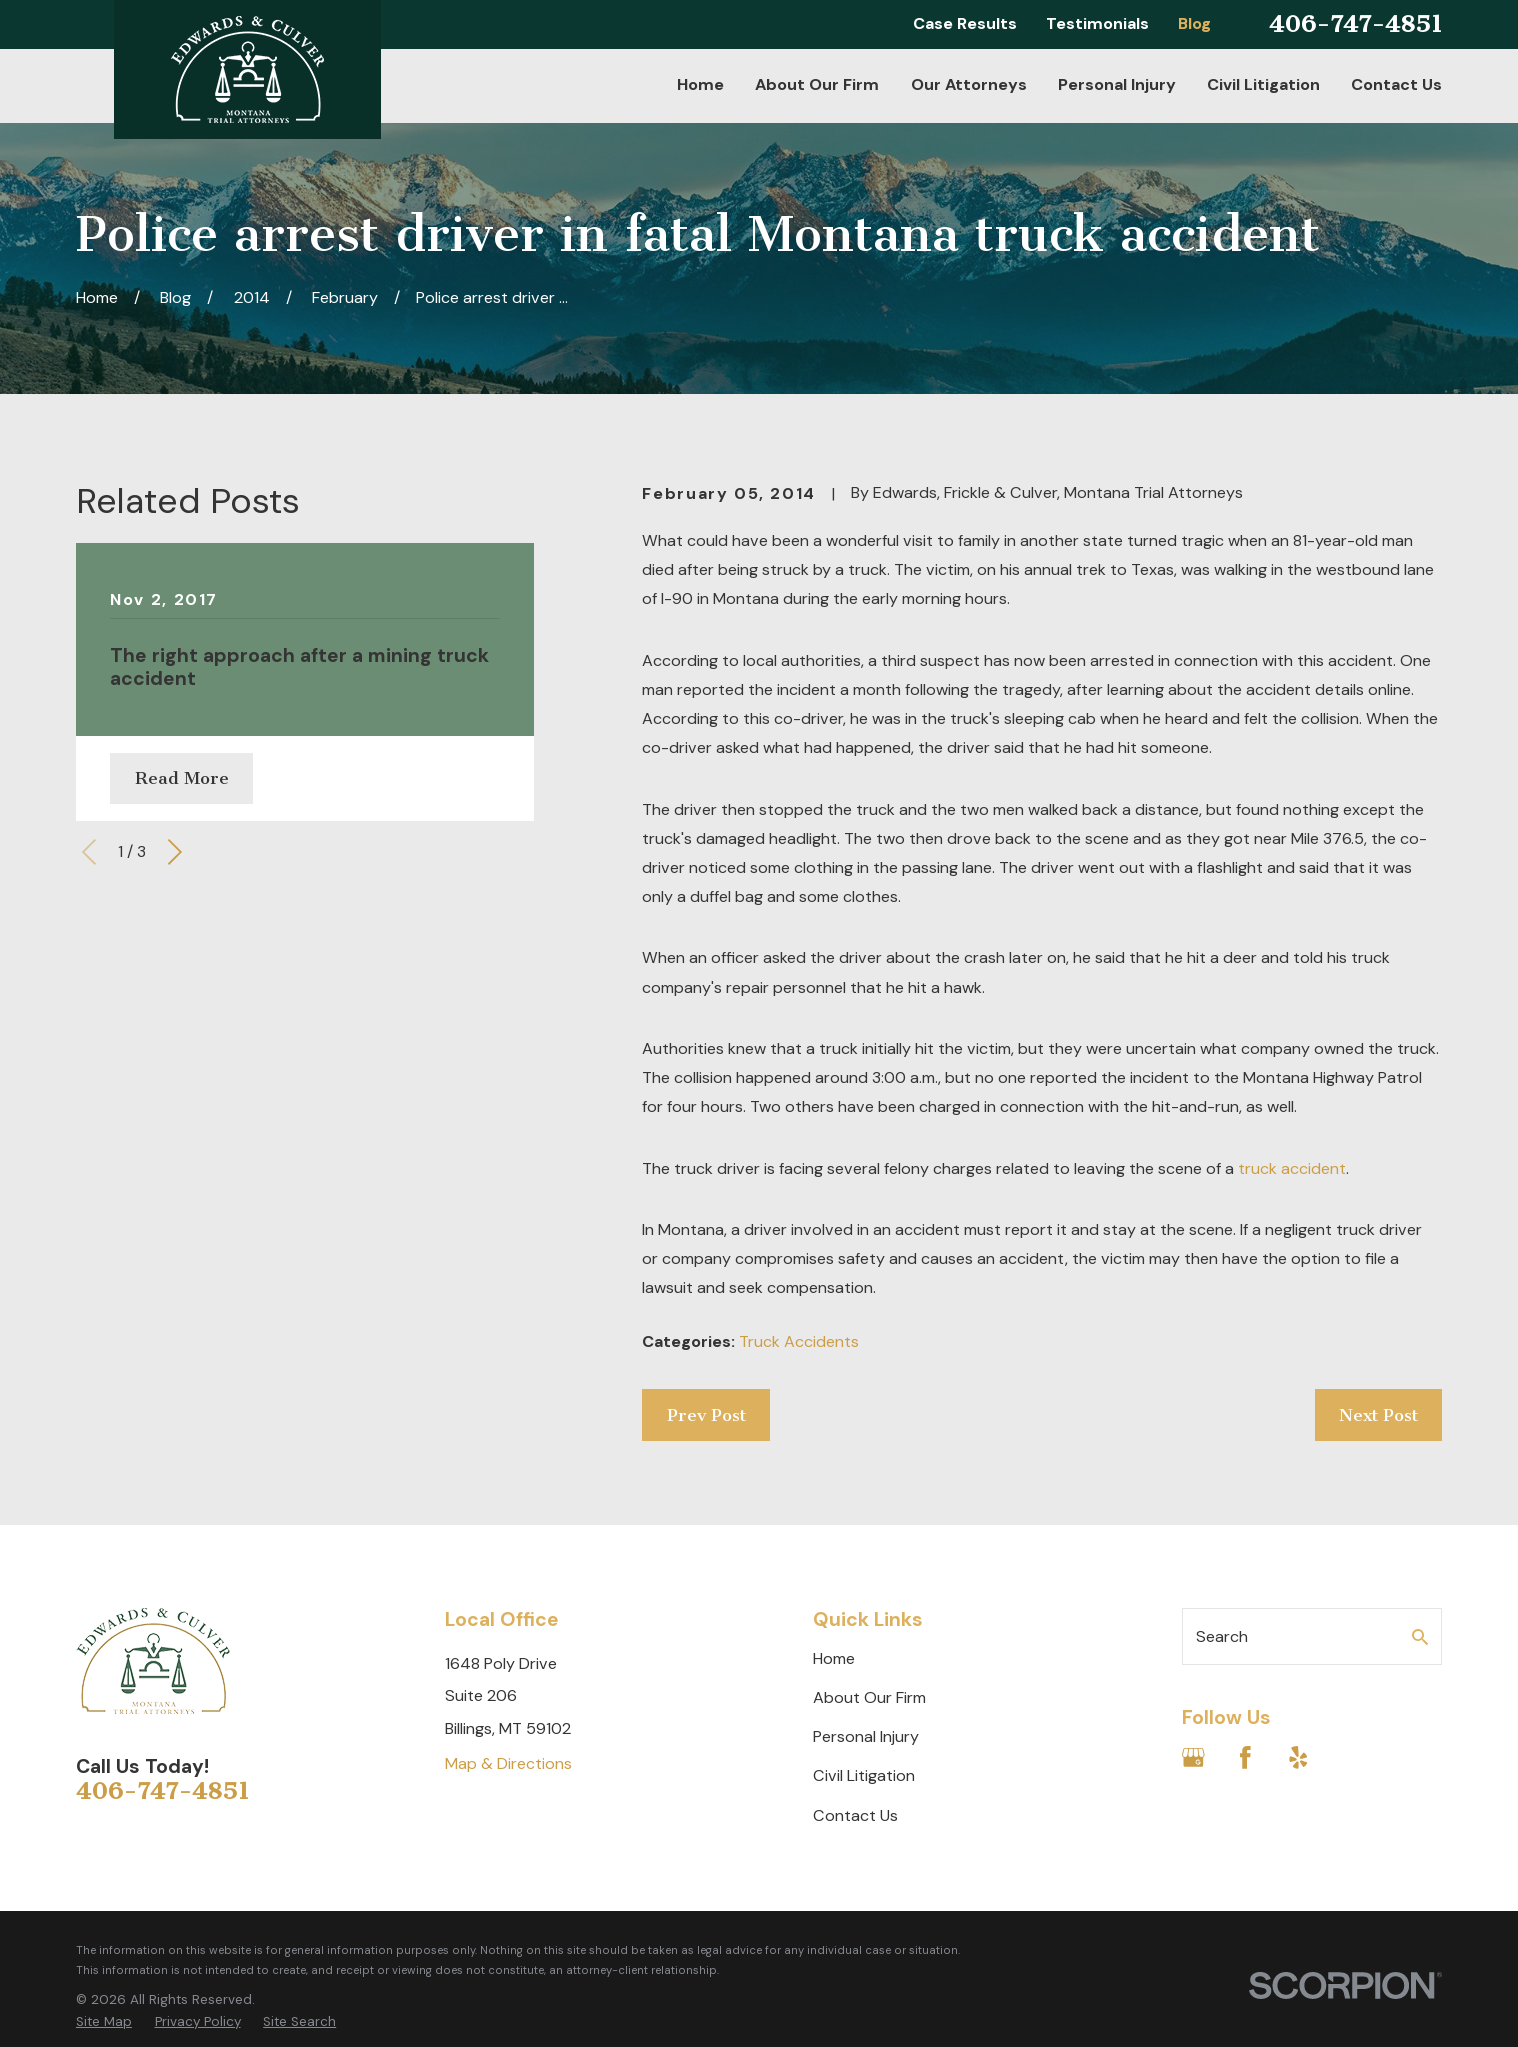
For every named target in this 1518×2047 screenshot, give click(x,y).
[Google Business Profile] (1193, 1757)
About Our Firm (869, 1697)
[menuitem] (104, 2022)
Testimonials (1097, 23)
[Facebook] (1245, 1757)
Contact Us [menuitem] (1396, 84)
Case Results (965, 23)
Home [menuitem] (700, 84)
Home (834, 1658)
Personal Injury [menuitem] (1117, 84)
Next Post (1378, 1415)
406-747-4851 (1355, 24)
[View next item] (175, 852)
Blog (1194, 23)
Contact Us (855, 1815)
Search (1222, 1636)
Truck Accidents (799, 1341)
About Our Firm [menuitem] (817, 84)
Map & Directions (508, 1763)
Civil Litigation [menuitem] (1263, 84)
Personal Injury (866, 1736)
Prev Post (706, 1415)
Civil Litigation (864, 1775)
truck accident (1292, 1168)
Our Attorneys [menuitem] (969, 84)
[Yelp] (1298, 1757)
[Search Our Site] (1420, 1637)
